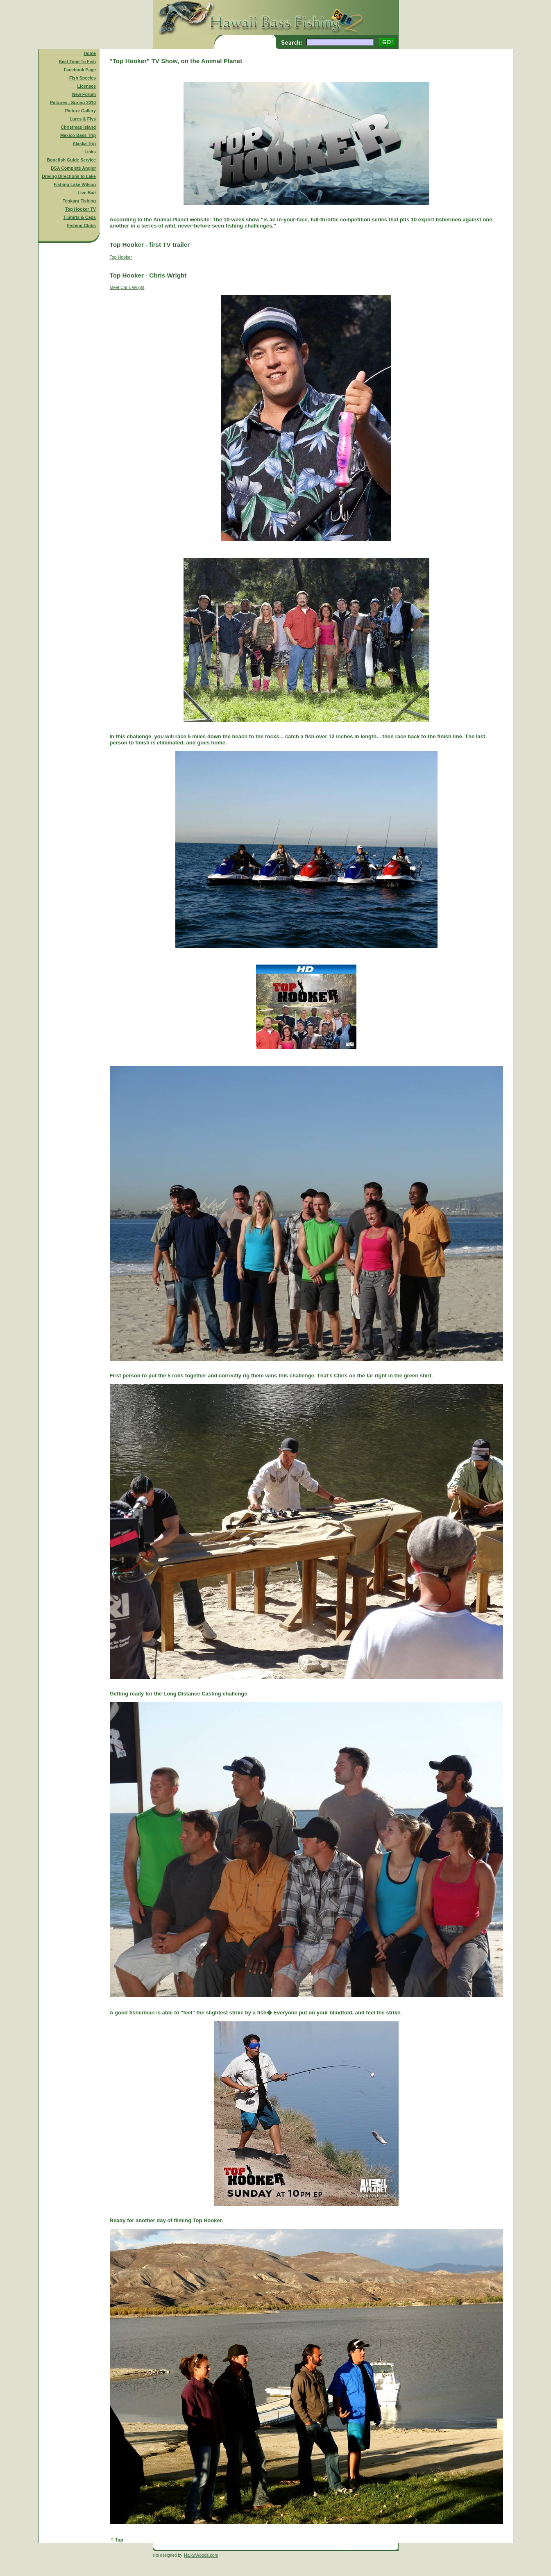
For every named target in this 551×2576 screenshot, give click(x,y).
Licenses (86, 86)
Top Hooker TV (80, 209)
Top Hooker (121, 257)
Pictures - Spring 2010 (73, 102)
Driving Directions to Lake (69, 176)
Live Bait (87, 192)
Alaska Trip (84, 143)
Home (90, 53)
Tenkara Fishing (79, 200)
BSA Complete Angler (73, 168)
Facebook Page (80, 69)
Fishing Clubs (81, 225)
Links (90, 151)
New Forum (84, 94)
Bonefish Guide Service (71, 159)
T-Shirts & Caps (79, 217)
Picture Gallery (80, 110)
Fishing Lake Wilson (75, 184)
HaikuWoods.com (201, 2555)
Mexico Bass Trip (78, 135)
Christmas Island (78, 127)
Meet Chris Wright (127, 287)
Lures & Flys (83, 118)
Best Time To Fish (77, 61)
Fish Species (82, 77)
